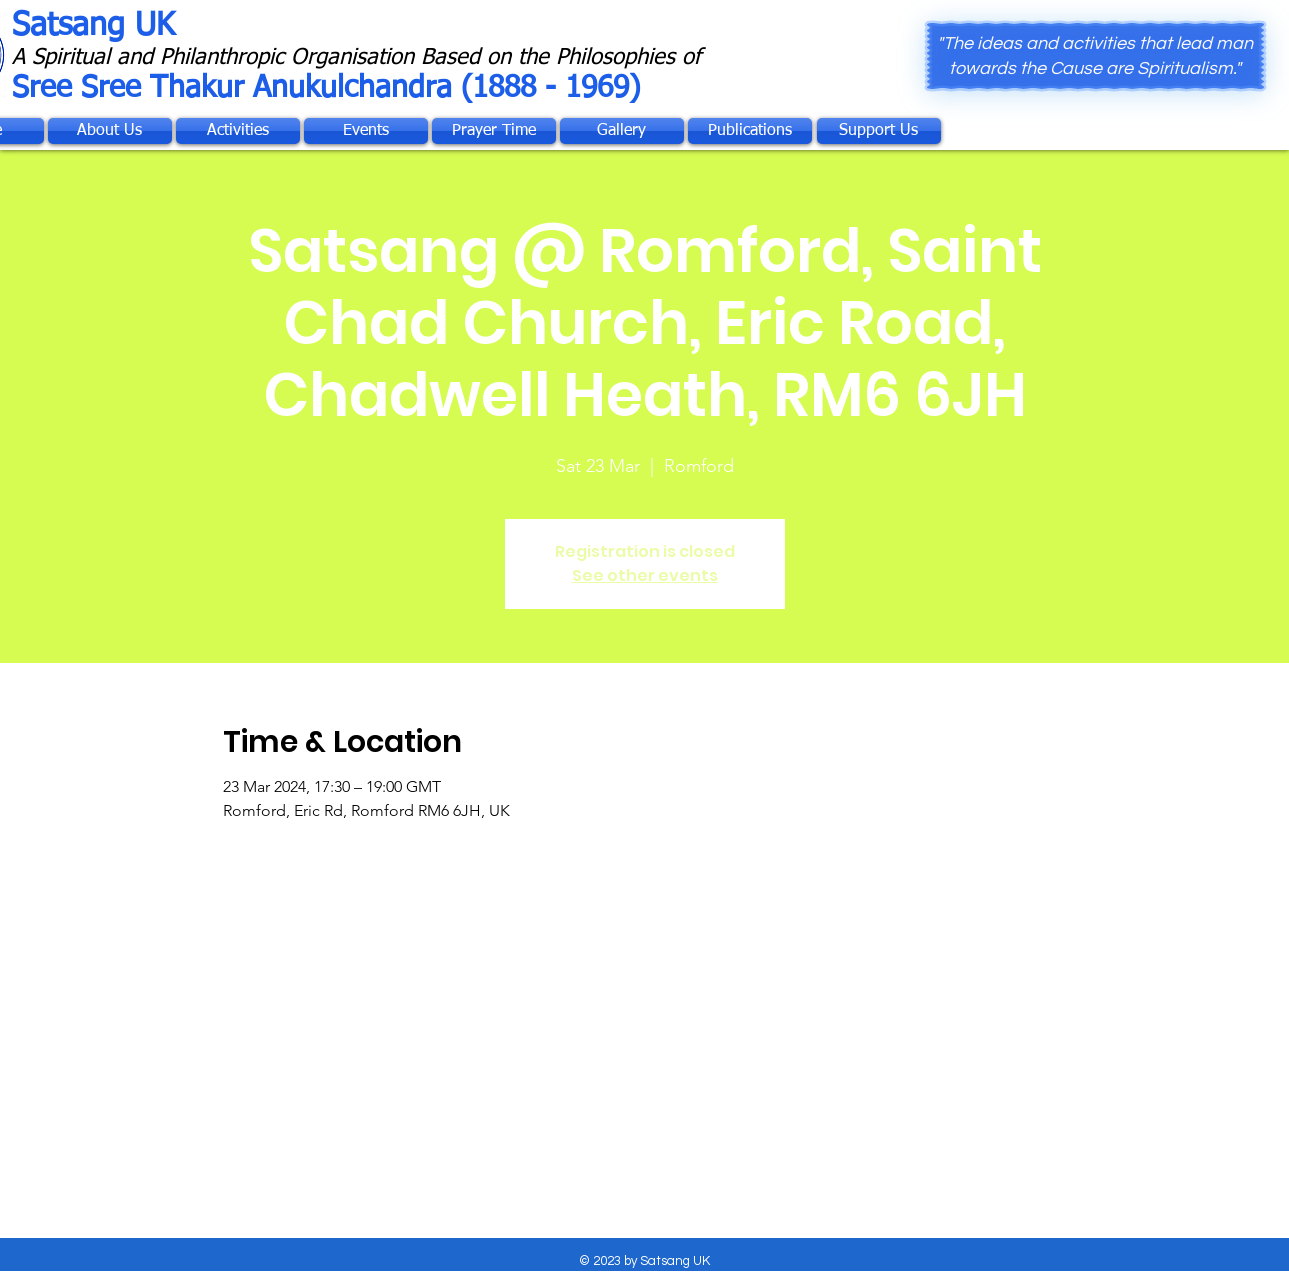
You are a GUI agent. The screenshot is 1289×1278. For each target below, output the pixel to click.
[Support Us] (879, 131)
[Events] (366, 131)
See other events (645, 575)
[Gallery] (622, 131)
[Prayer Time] (494, 131)
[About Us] (110, 131)
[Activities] (238, 131)
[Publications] (750, 131)
